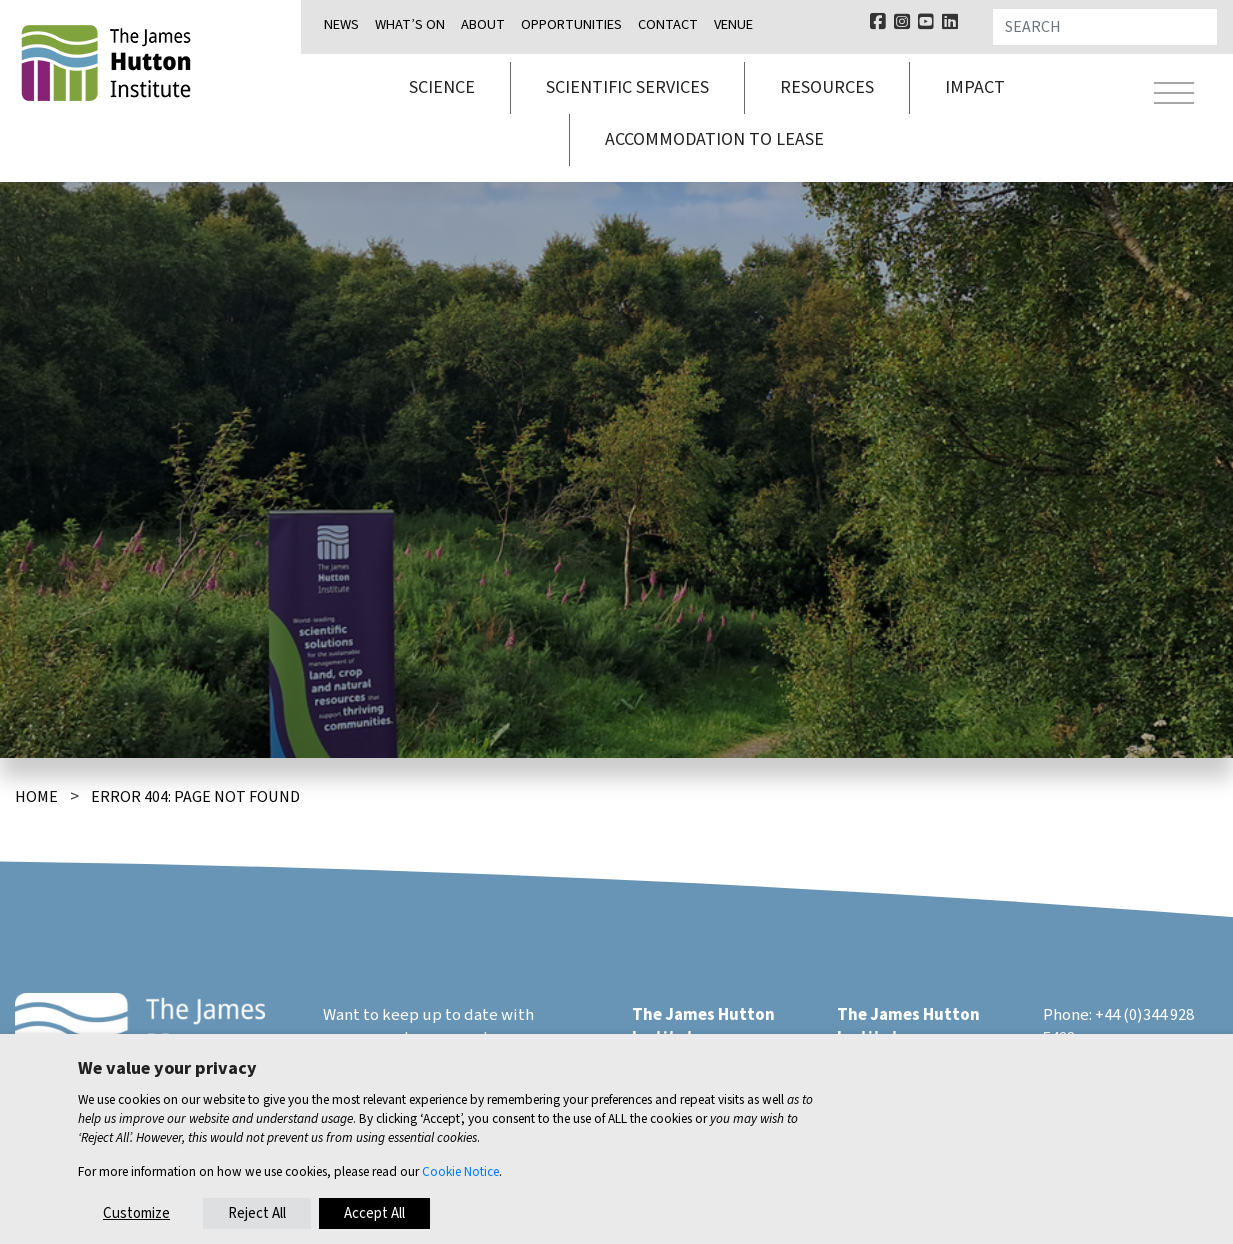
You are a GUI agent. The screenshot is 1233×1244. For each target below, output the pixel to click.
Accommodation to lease (714, 139)
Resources (827, 87)
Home (36, 797)
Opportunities (571, 24)
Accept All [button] (374, 1213)
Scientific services (627, 87)
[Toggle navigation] (1174, 96)
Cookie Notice (460, 1171)
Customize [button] (136, 1213)
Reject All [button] (257, 1213)
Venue (733, 24)
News (341, 24)
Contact (668, 24)
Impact (975, 87)
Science (442, 87)
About (483, 24)
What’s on (410, 24)
